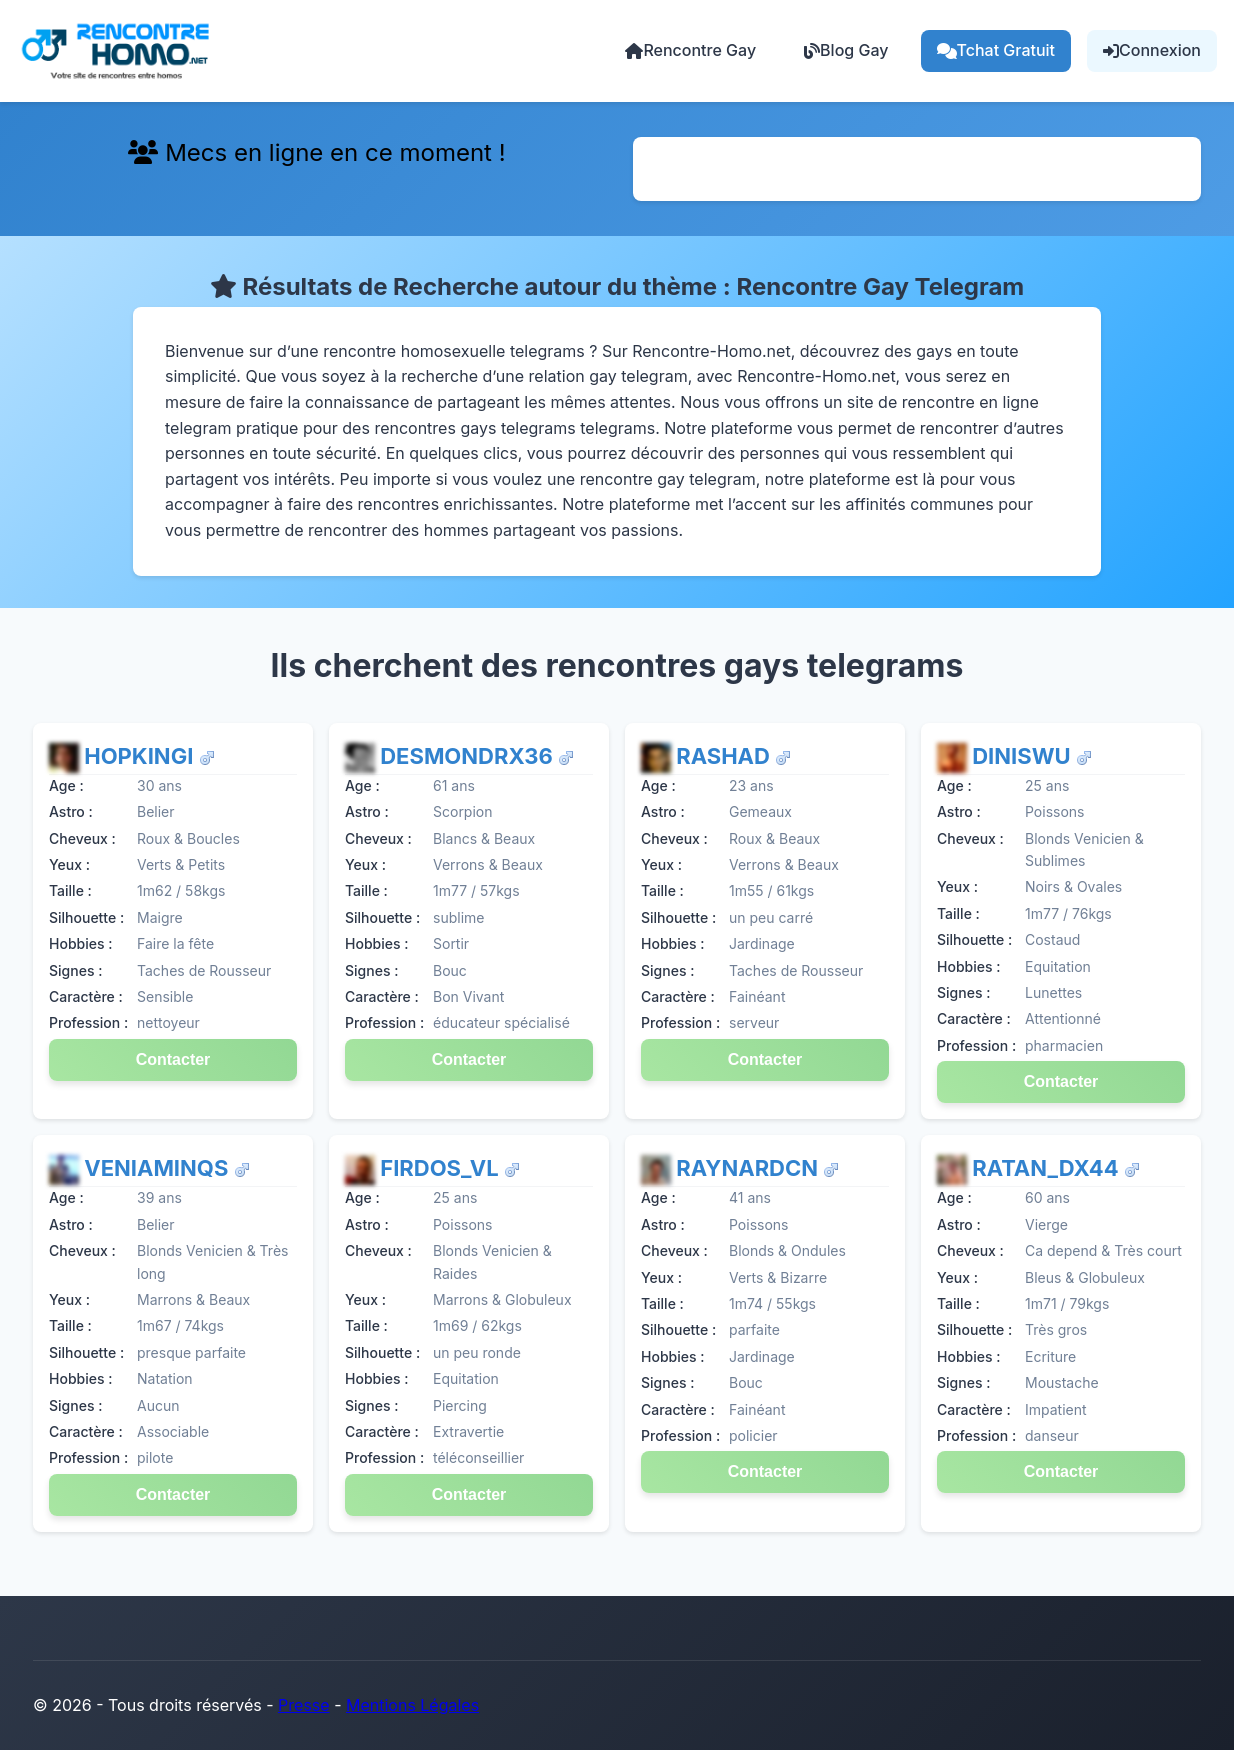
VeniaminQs (158, 1168)
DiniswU (1024, 756)
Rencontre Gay (690, 50)
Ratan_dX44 (1048, 1168)
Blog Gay (846, 50)
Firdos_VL (442, 1168)
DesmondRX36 (469, 756)
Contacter (173, 1059)
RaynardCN (749, 1168)
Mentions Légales (412, 1705)
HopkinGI (141, 756)
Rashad (725, 756)
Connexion (1152, 50)
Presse (304, 1705)
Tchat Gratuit (996, 50)
